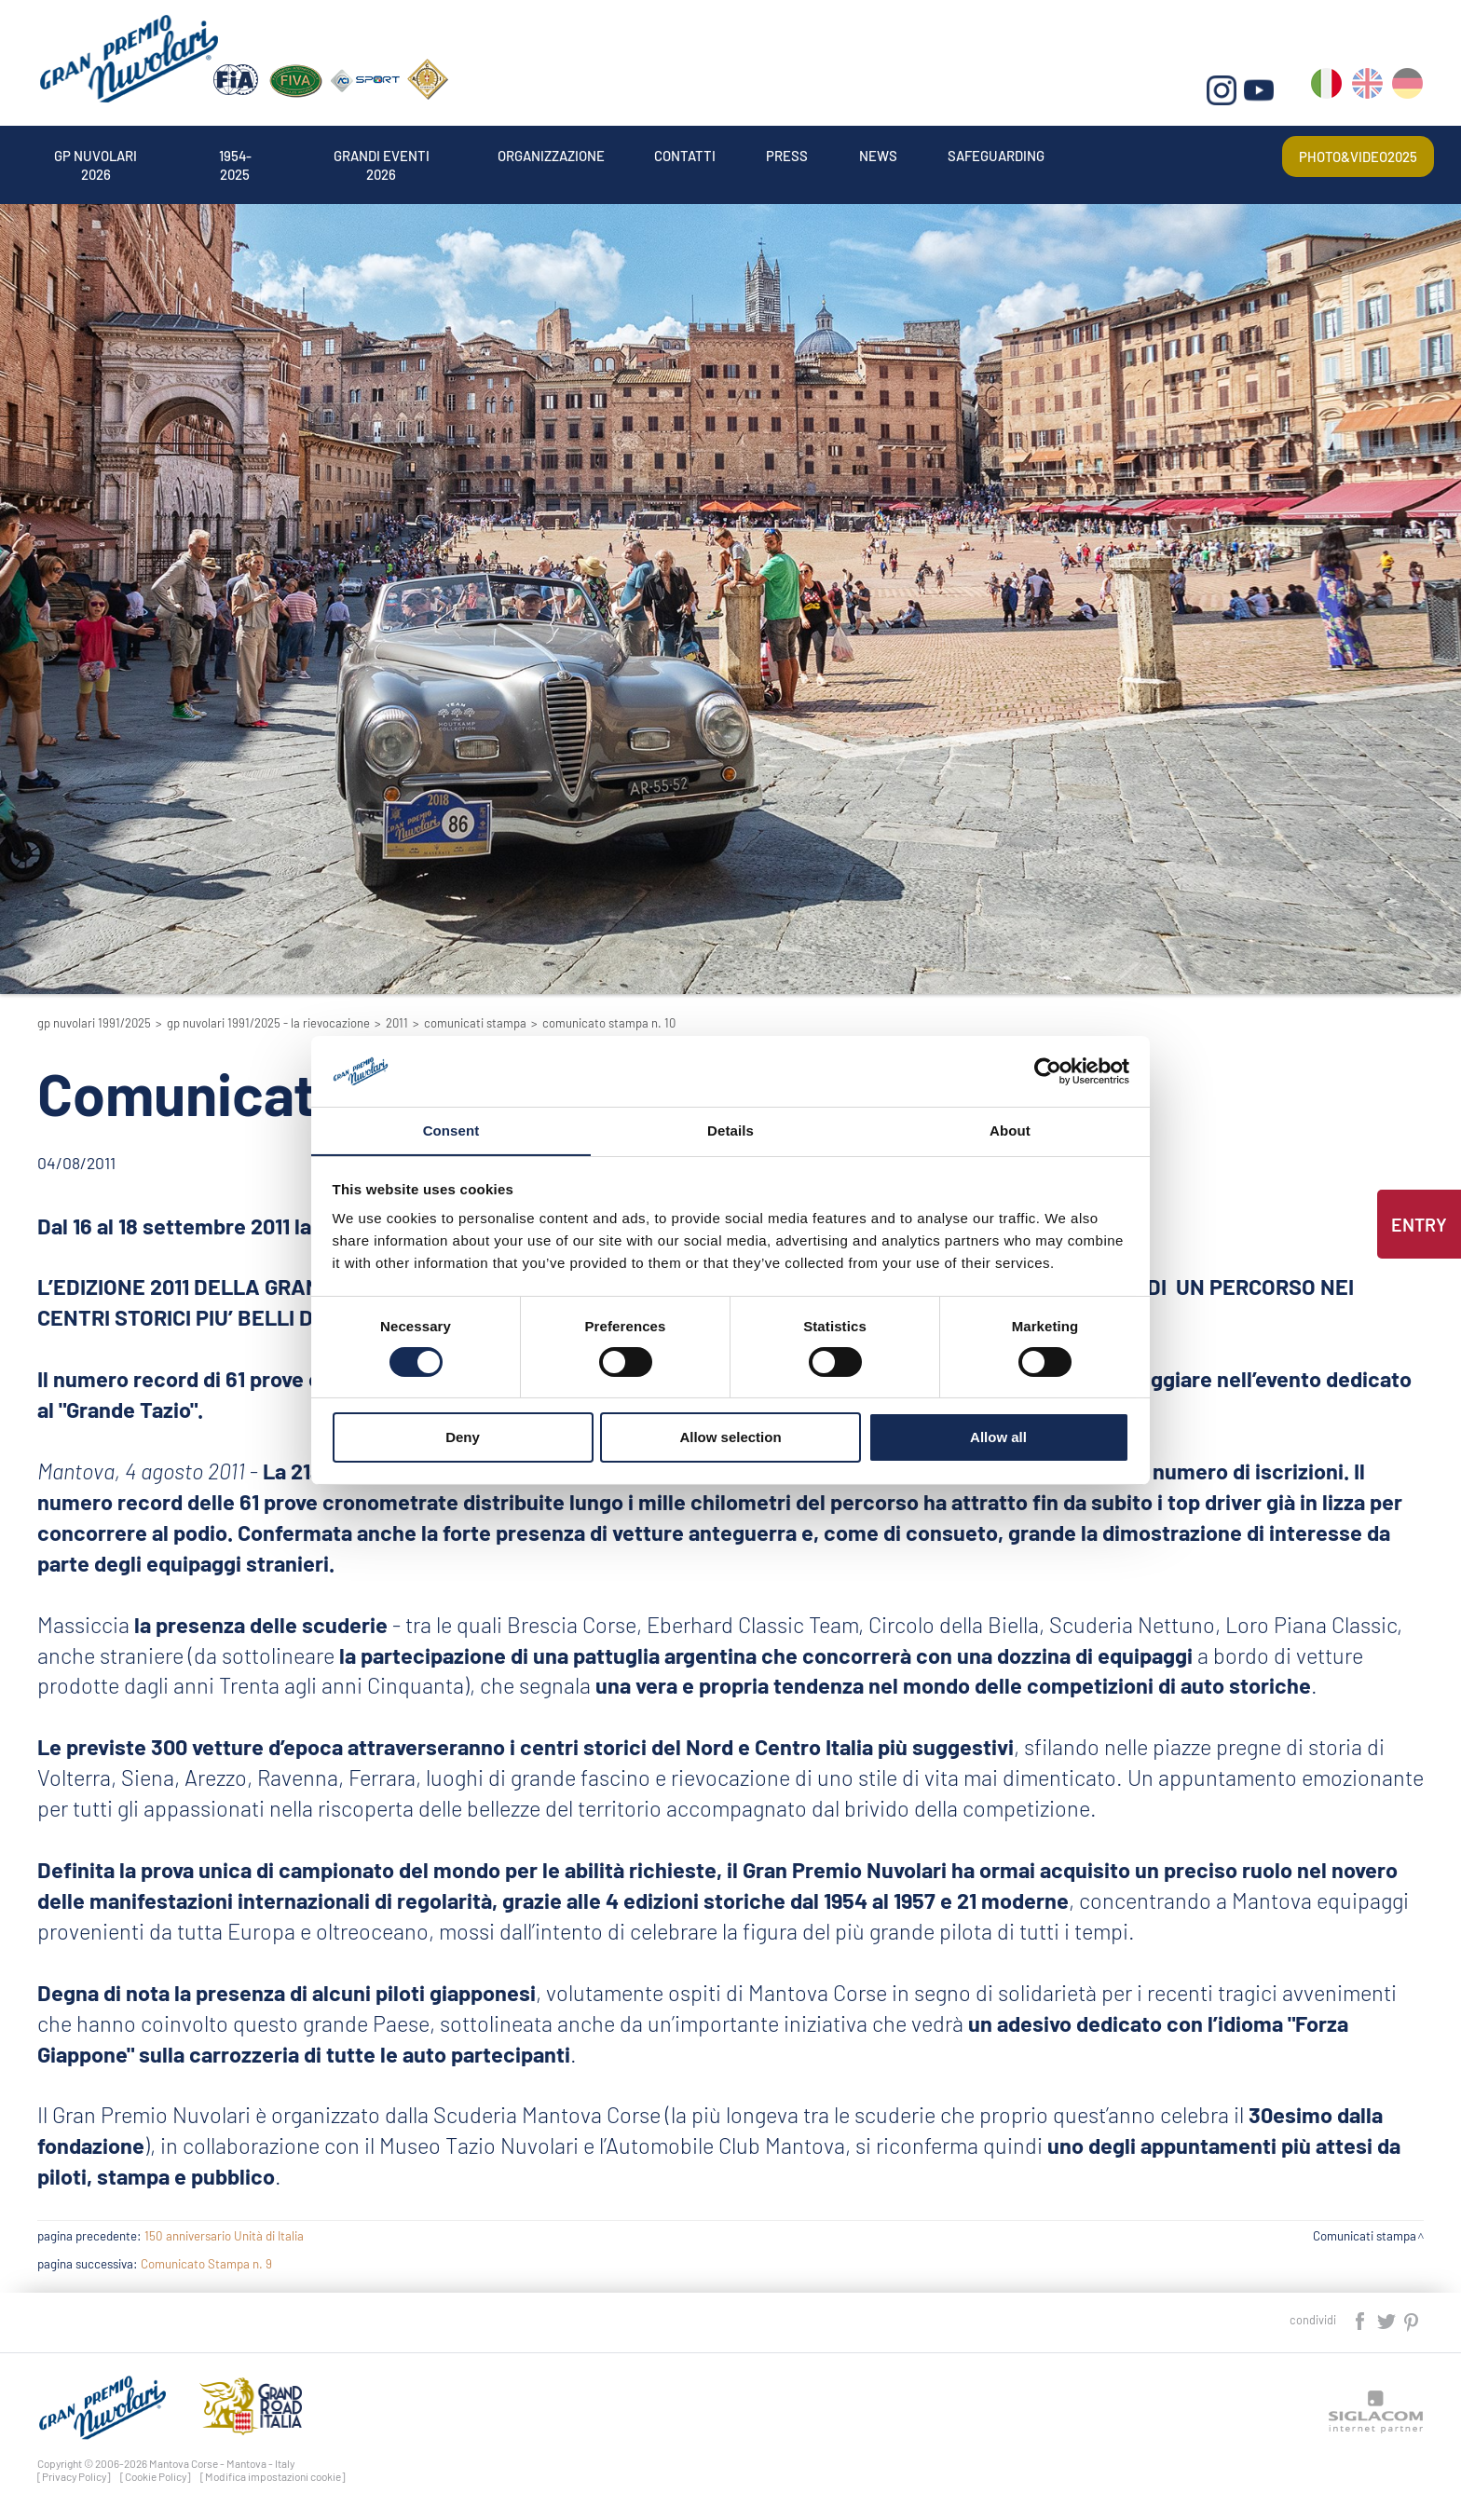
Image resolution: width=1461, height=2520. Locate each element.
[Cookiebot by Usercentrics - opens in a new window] (1047, 1070)
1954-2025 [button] (273, 152)
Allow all (998, 1438)
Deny (462, 1438)
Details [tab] (730, 1130)
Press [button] (914, 152)
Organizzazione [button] (639, 152)
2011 (397, 1022)
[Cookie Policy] (155, 2476)
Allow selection (730, 1438)
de (1408, 94)
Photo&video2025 (1347, 152)
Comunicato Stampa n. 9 (206, 2263)
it (1328, 94)
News (1019, 152)
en (1368, 94)
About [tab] (1010, 1130)
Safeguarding (1156, 152)
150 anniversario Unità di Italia (224, 2235)
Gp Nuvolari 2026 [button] (110, 152)
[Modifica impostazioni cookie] (273, 2476)
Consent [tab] (451, 1130)
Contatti (796, 152)
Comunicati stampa (475, 1022)
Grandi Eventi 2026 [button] (442, 152)
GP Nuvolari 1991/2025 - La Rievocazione (268, 1022)
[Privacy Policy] (74, 2476)
